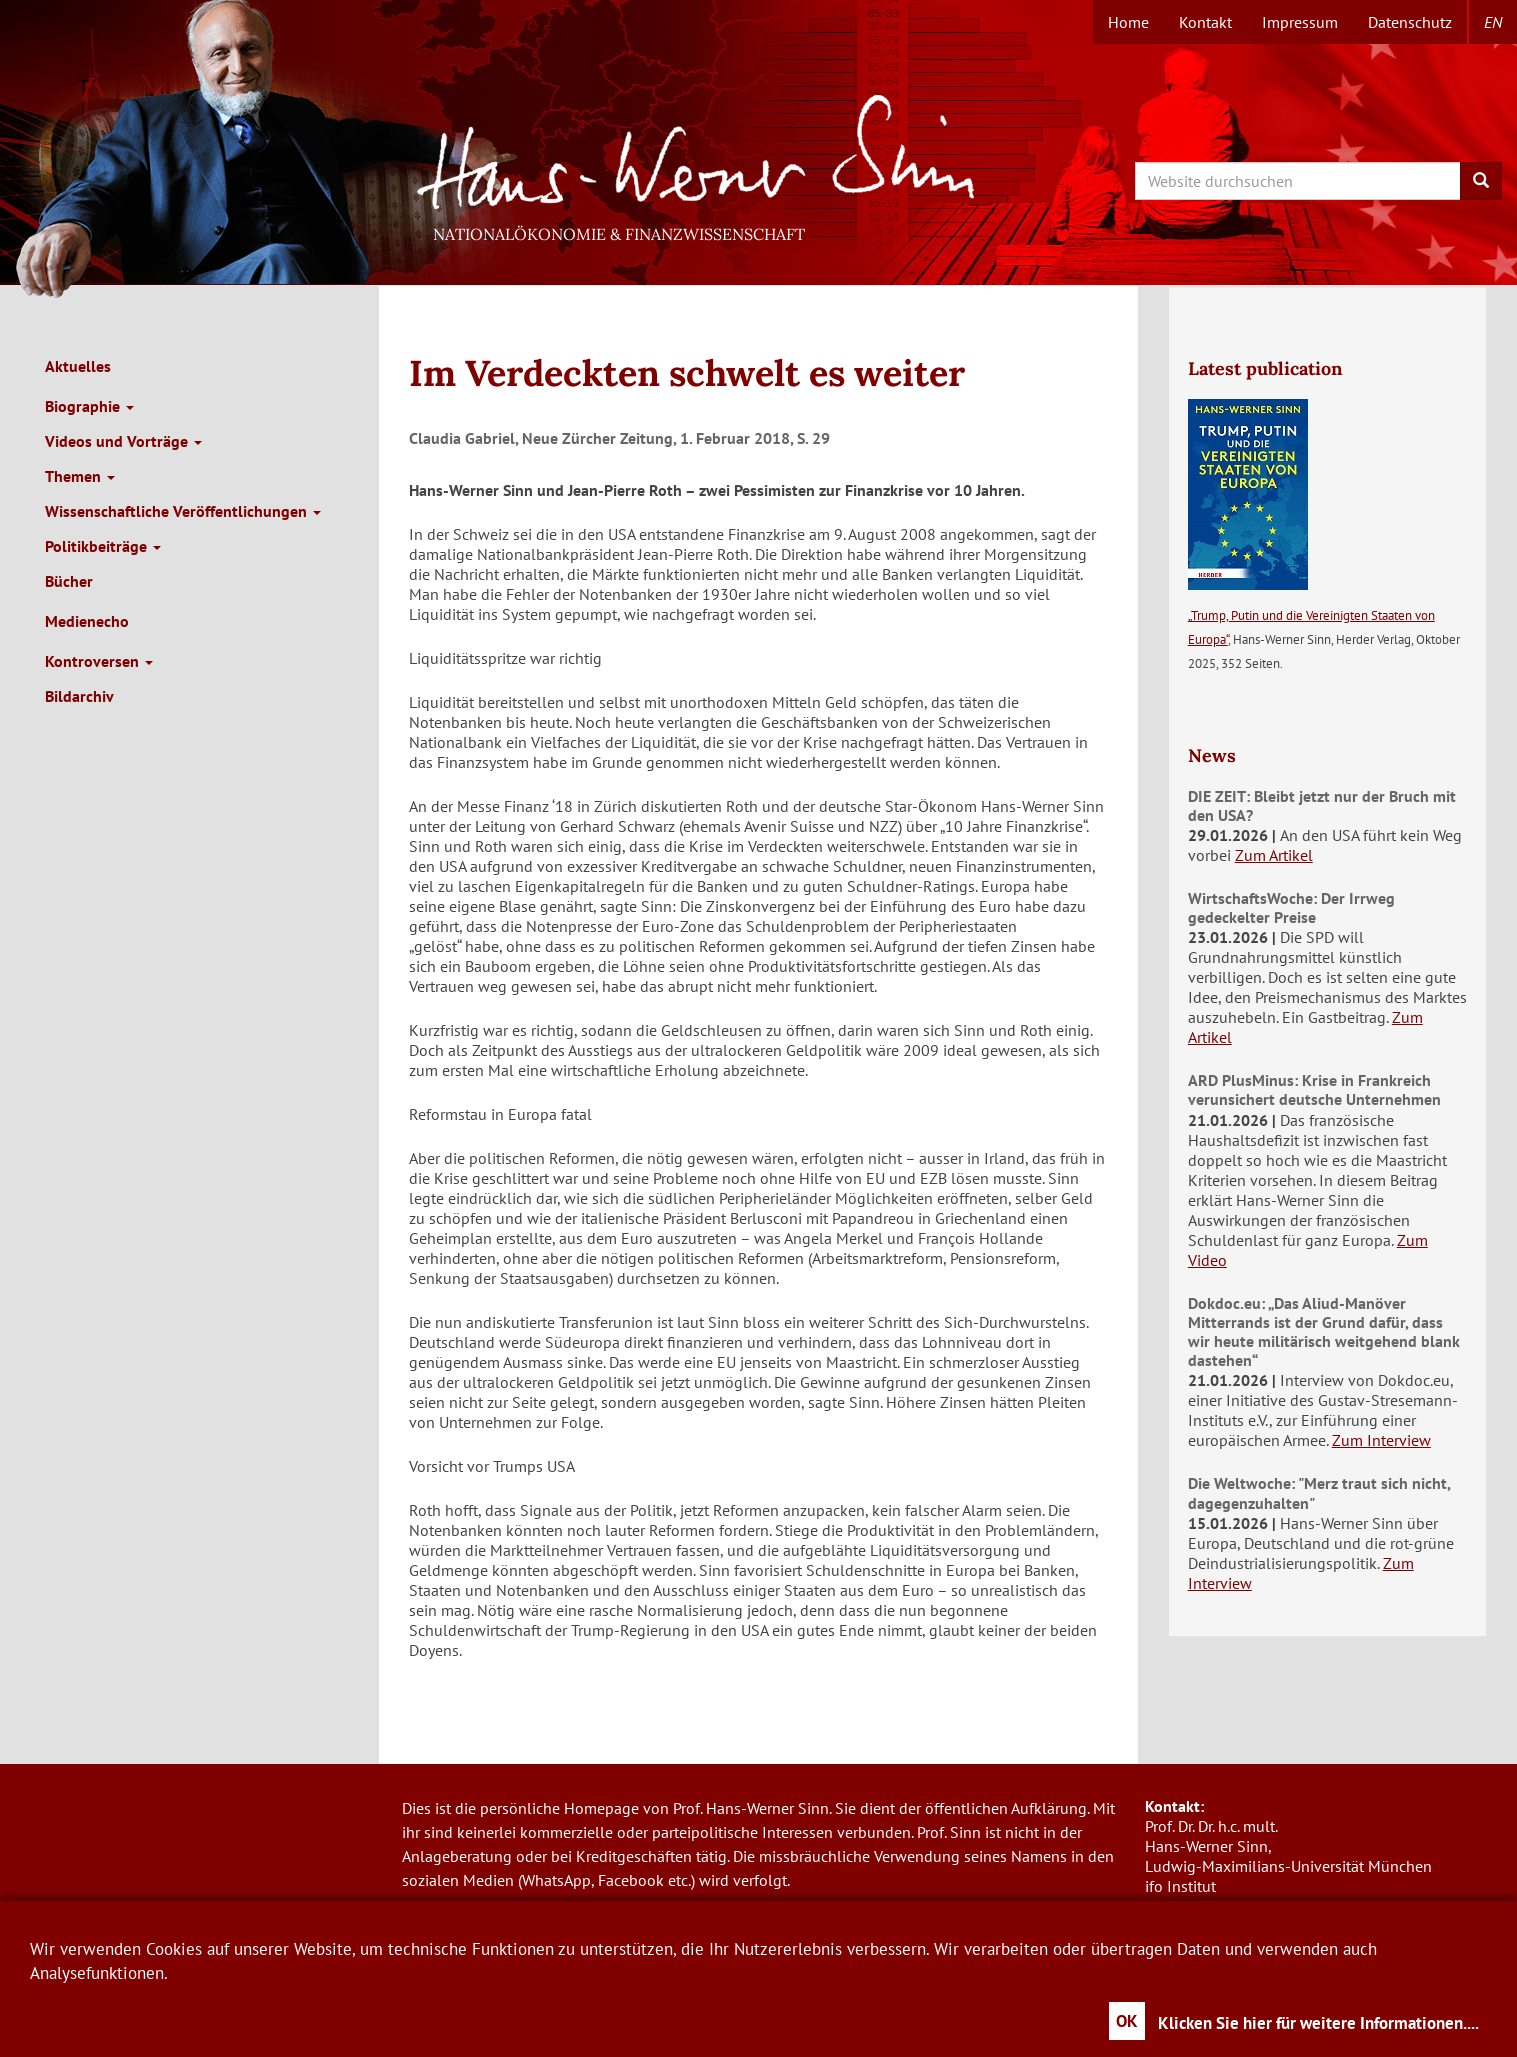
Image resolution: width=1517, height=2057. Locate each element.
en (1493, 22)
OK (1127, 2021)
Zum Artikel (1274, 855)
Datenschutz (1410, 22)
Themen (80, 476)
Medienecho (87, 621)
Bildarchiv (79, 696)
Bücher (69, 581)
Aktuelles (78, 366)
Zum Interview (1381, 1440)
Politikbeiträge (103, 546)
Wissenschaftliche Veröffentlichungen (183, 511)
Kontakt (1205, 22)
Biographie (89, 406)
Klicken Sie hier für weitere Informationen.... (1318, 2023)
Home (1128, 22)
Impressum (1300, 22)
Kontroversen (99, 661)
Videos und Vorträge (123, 441)
